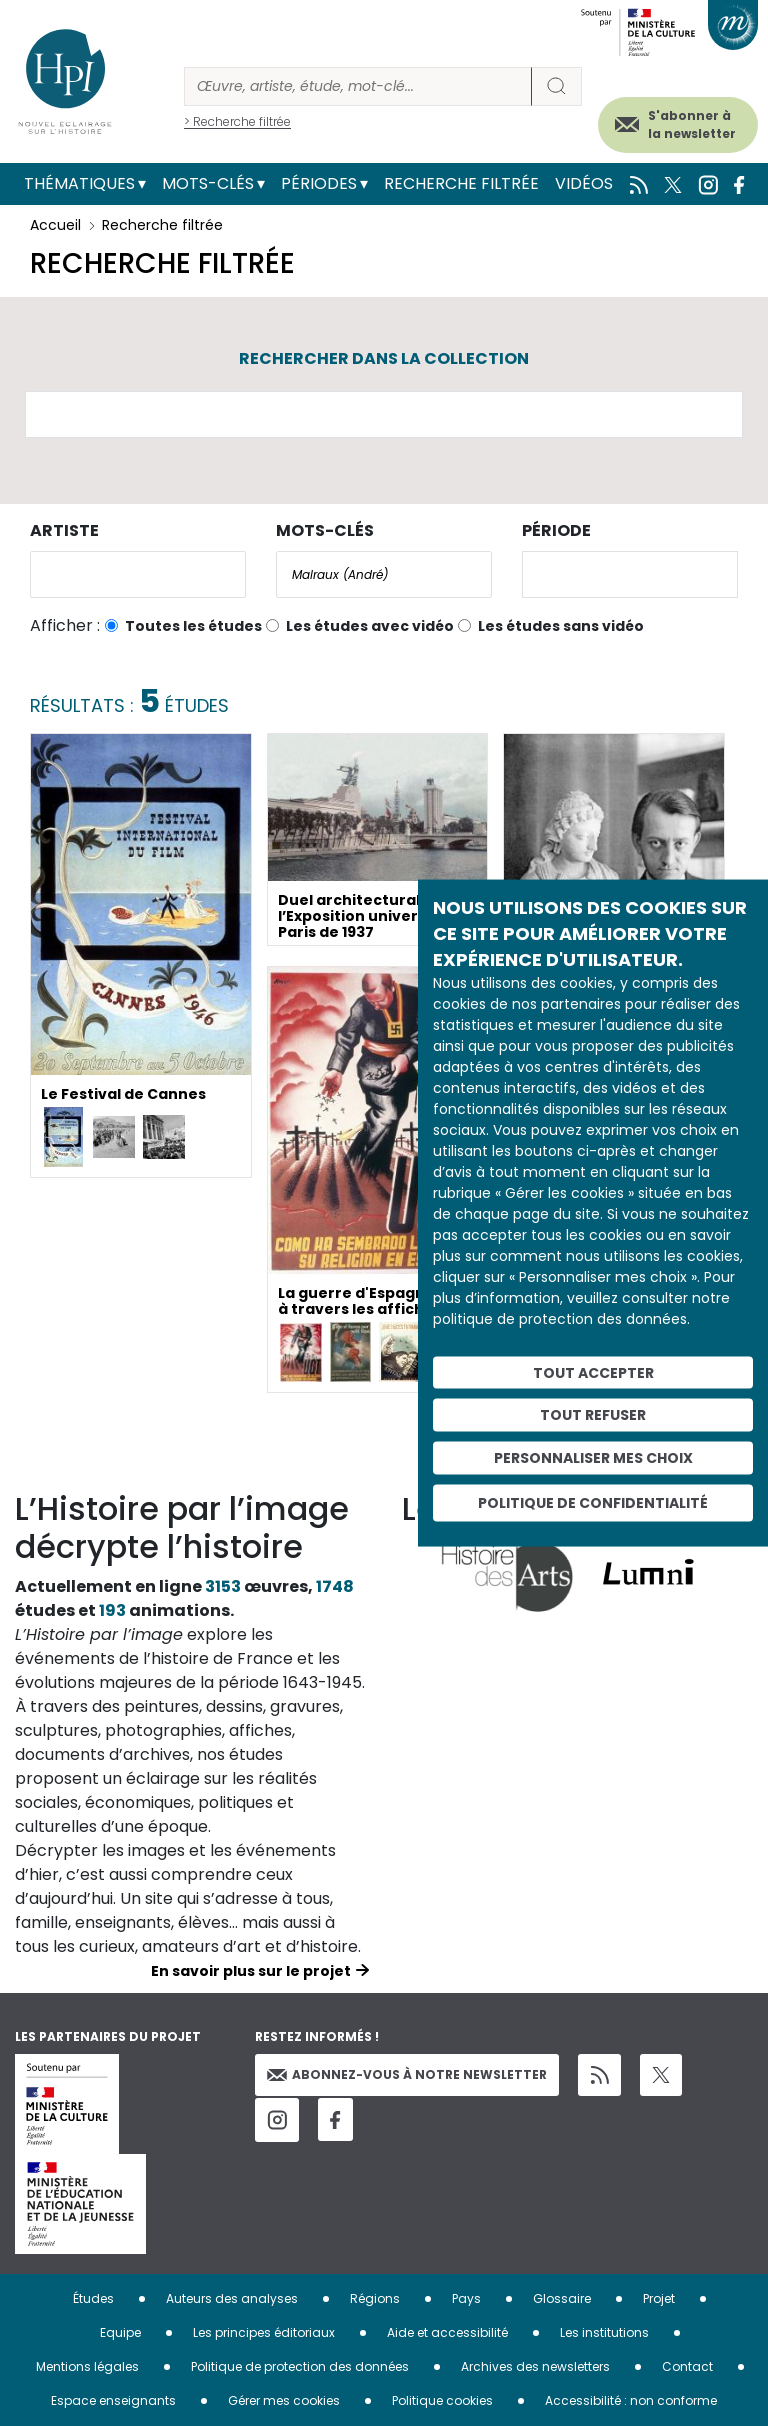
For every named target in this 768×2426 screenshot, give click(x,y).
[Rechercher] (358, 86)
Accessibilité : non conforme (631, 2400)
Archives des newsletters (535, 2366)
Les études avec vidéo (370, 626)
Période (556, 530)
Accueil (55, 225)
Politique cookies (442, 2400)
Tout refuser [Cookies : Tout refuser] (593, 1415)
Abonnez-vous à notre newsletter (407, 2074)
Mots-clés (208, 183)
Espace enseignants (113, 2400)
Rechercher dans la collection (384, 358)
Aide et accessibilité (447, 2332)
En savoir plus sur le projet (251, 1971)
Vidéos (584, 183)
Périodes (319, 183)
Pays (466, 2298)
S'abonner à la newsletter (692, 124)
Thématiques (79, 183)
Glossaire (562, 2298)
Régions (375, 2298)
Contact (687, 2366)
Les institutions (604, 2332)
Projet (659, 2298)
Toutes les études (193, 626)
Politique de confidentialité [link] (593, 1502)
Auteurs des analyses (232, 2298)
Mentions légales (87, 2366)
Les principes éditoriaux (264, 2332)
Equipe (120, 2332)
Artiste (64, 530)
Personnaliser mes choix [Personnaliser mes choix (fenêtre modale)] (593, 1458)
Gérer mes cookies (284, 2400)
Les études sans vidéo (561, 626)
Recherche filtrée (461, 183)
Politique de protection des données (300, 2366)
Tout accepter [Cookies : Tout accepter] (593, 1372)
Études (93, 2298)
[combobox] (138, 574)
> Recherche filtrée (237, 121)
